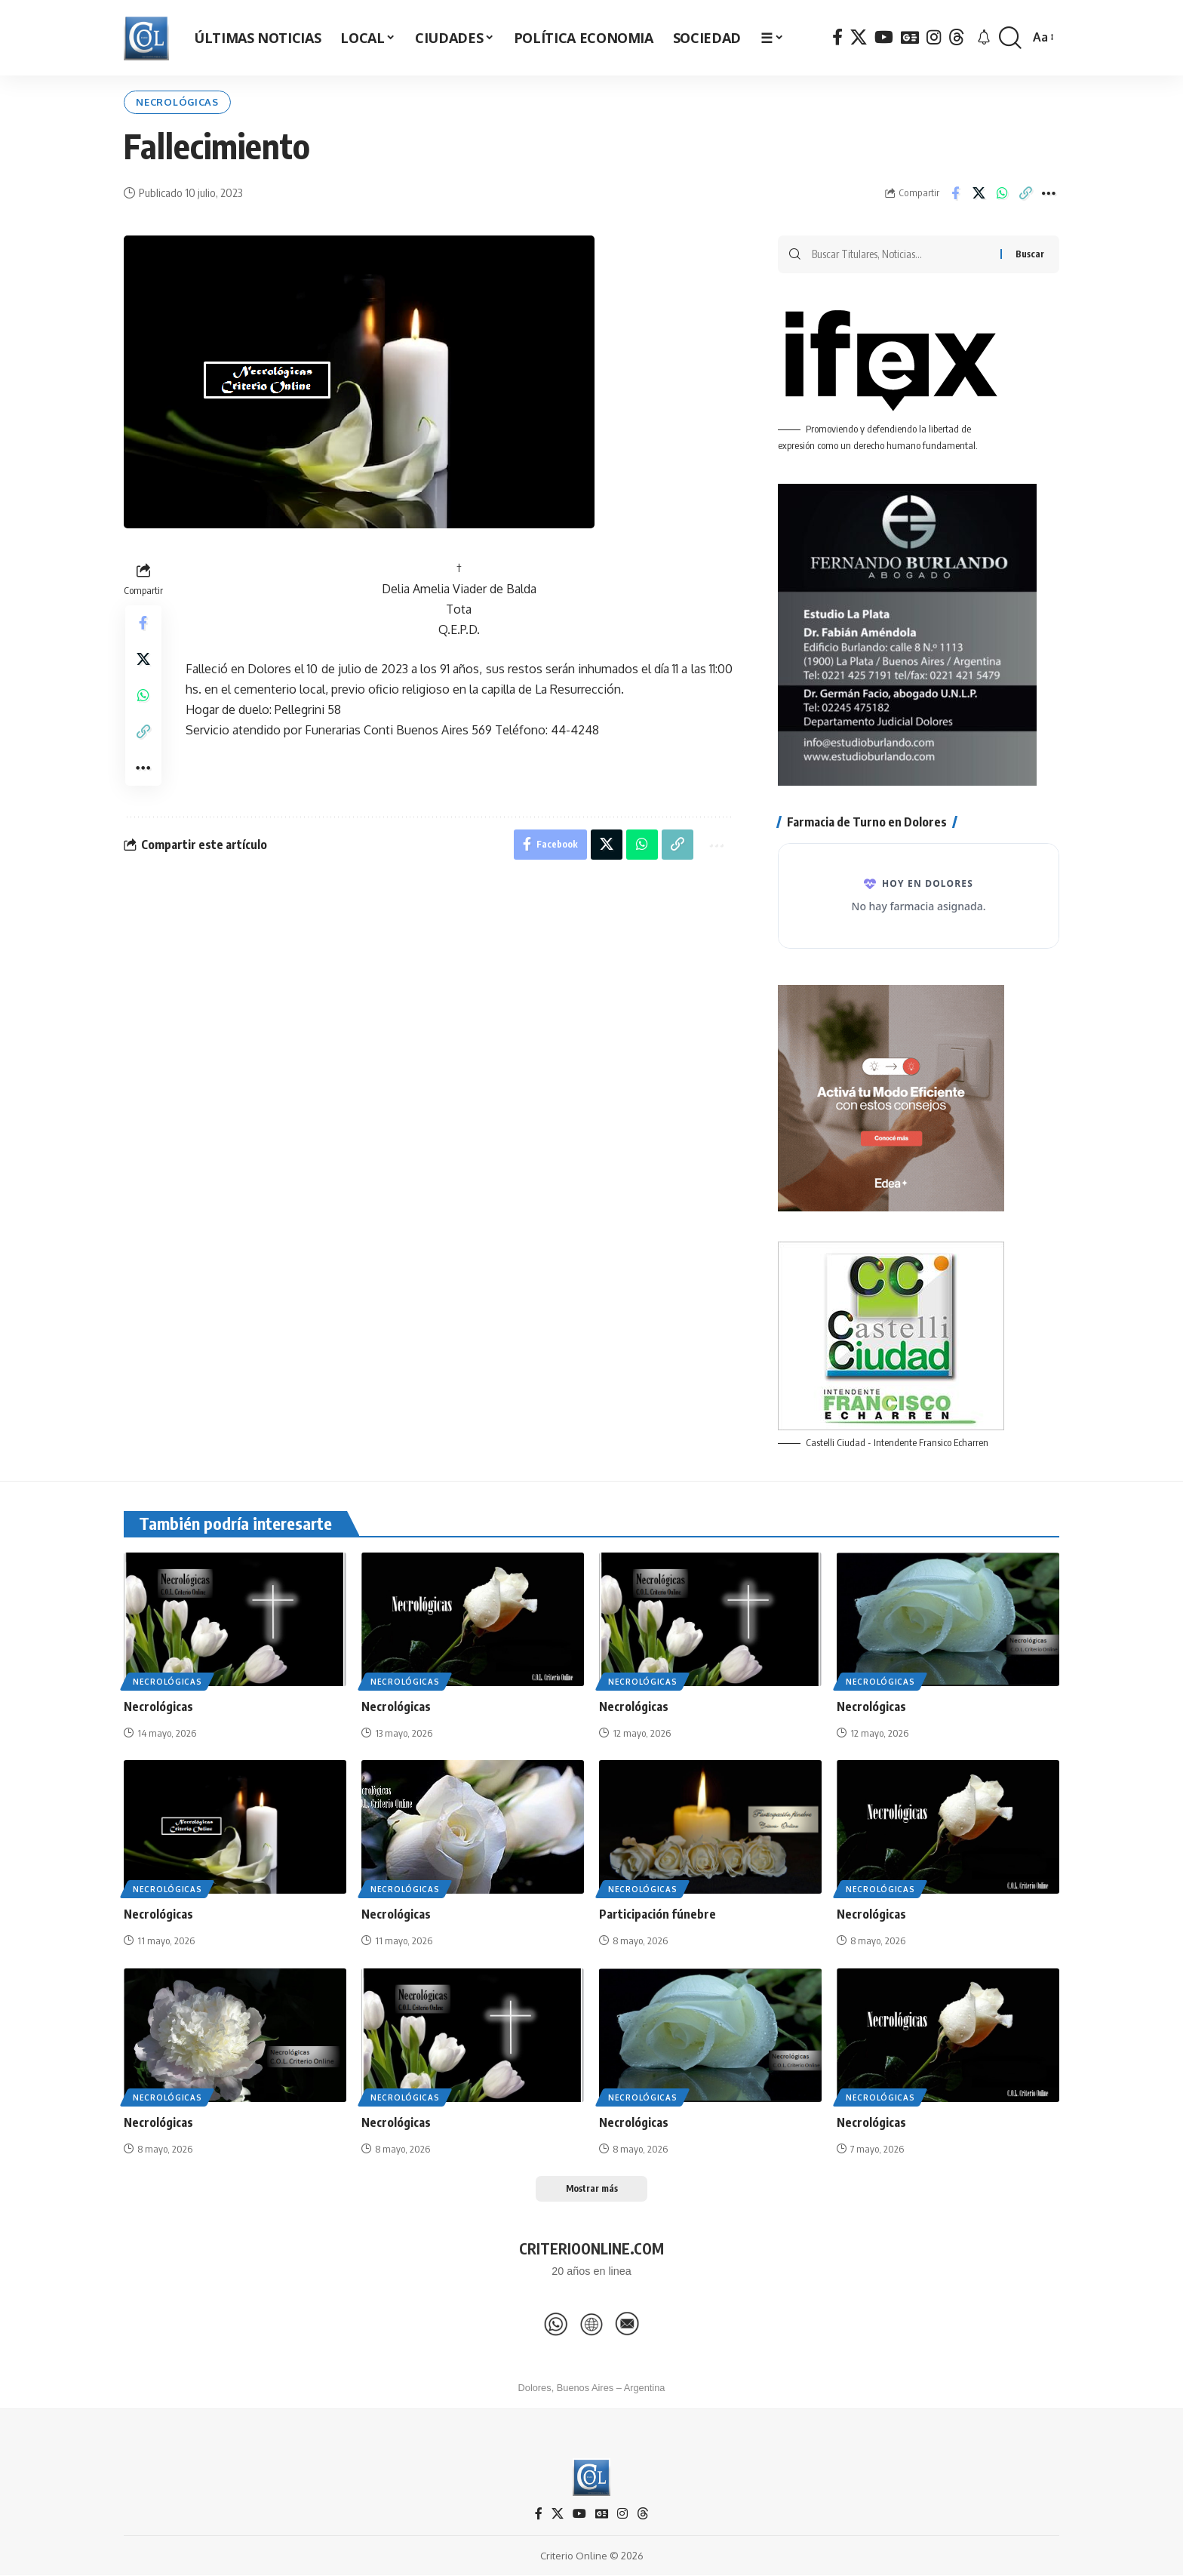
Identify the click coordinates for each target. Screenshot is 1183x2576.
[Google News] (910, 37)
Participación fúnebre (657, 1914)
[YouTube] (884, 37)
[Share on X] (978, 193)
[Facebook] (837, 37)
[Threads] (957, 37)
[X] (859, 37)
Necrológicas (179, 102)
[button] (1010, 38)
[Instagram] (934, 37)
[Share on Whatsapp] (1001, 193)
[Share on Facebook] (955, 193)
